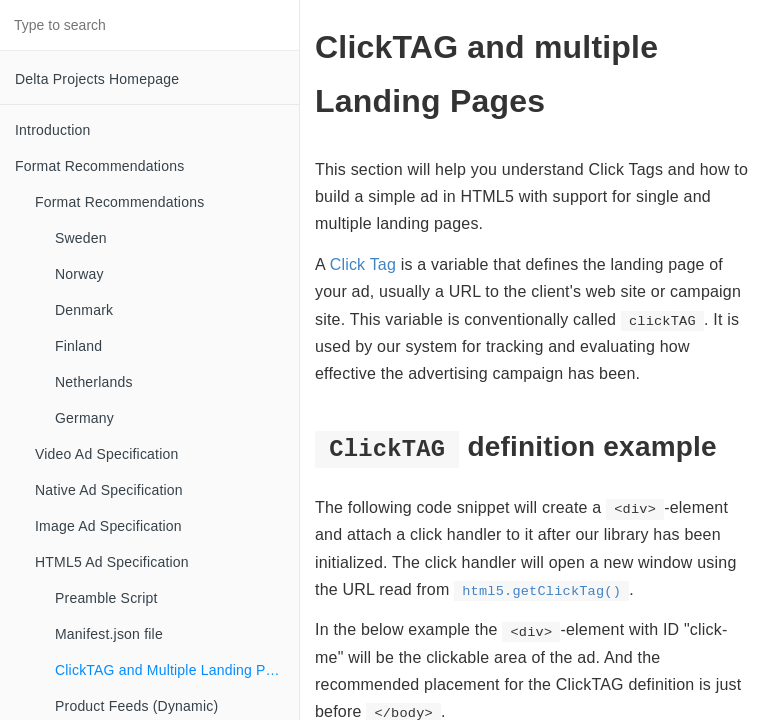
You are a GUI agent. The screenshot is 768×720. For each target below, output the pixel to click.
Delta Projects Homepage (97, 79)
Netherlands (94, 382)
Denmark (84, 310)
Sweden (81, 238)
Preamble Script (106, 598)
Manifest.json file (109, 634)
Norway (79, 274)
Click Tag (363, 264)
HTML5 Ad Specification (112, 562)
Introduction (53, 130)
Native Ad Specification (109, 490)
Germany (84, 418)
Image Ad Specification (108, 526)
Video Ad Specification (106, 454)
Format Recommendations (99, 166)
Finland (78, 346)
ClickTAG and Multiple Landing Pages (176, 670)
